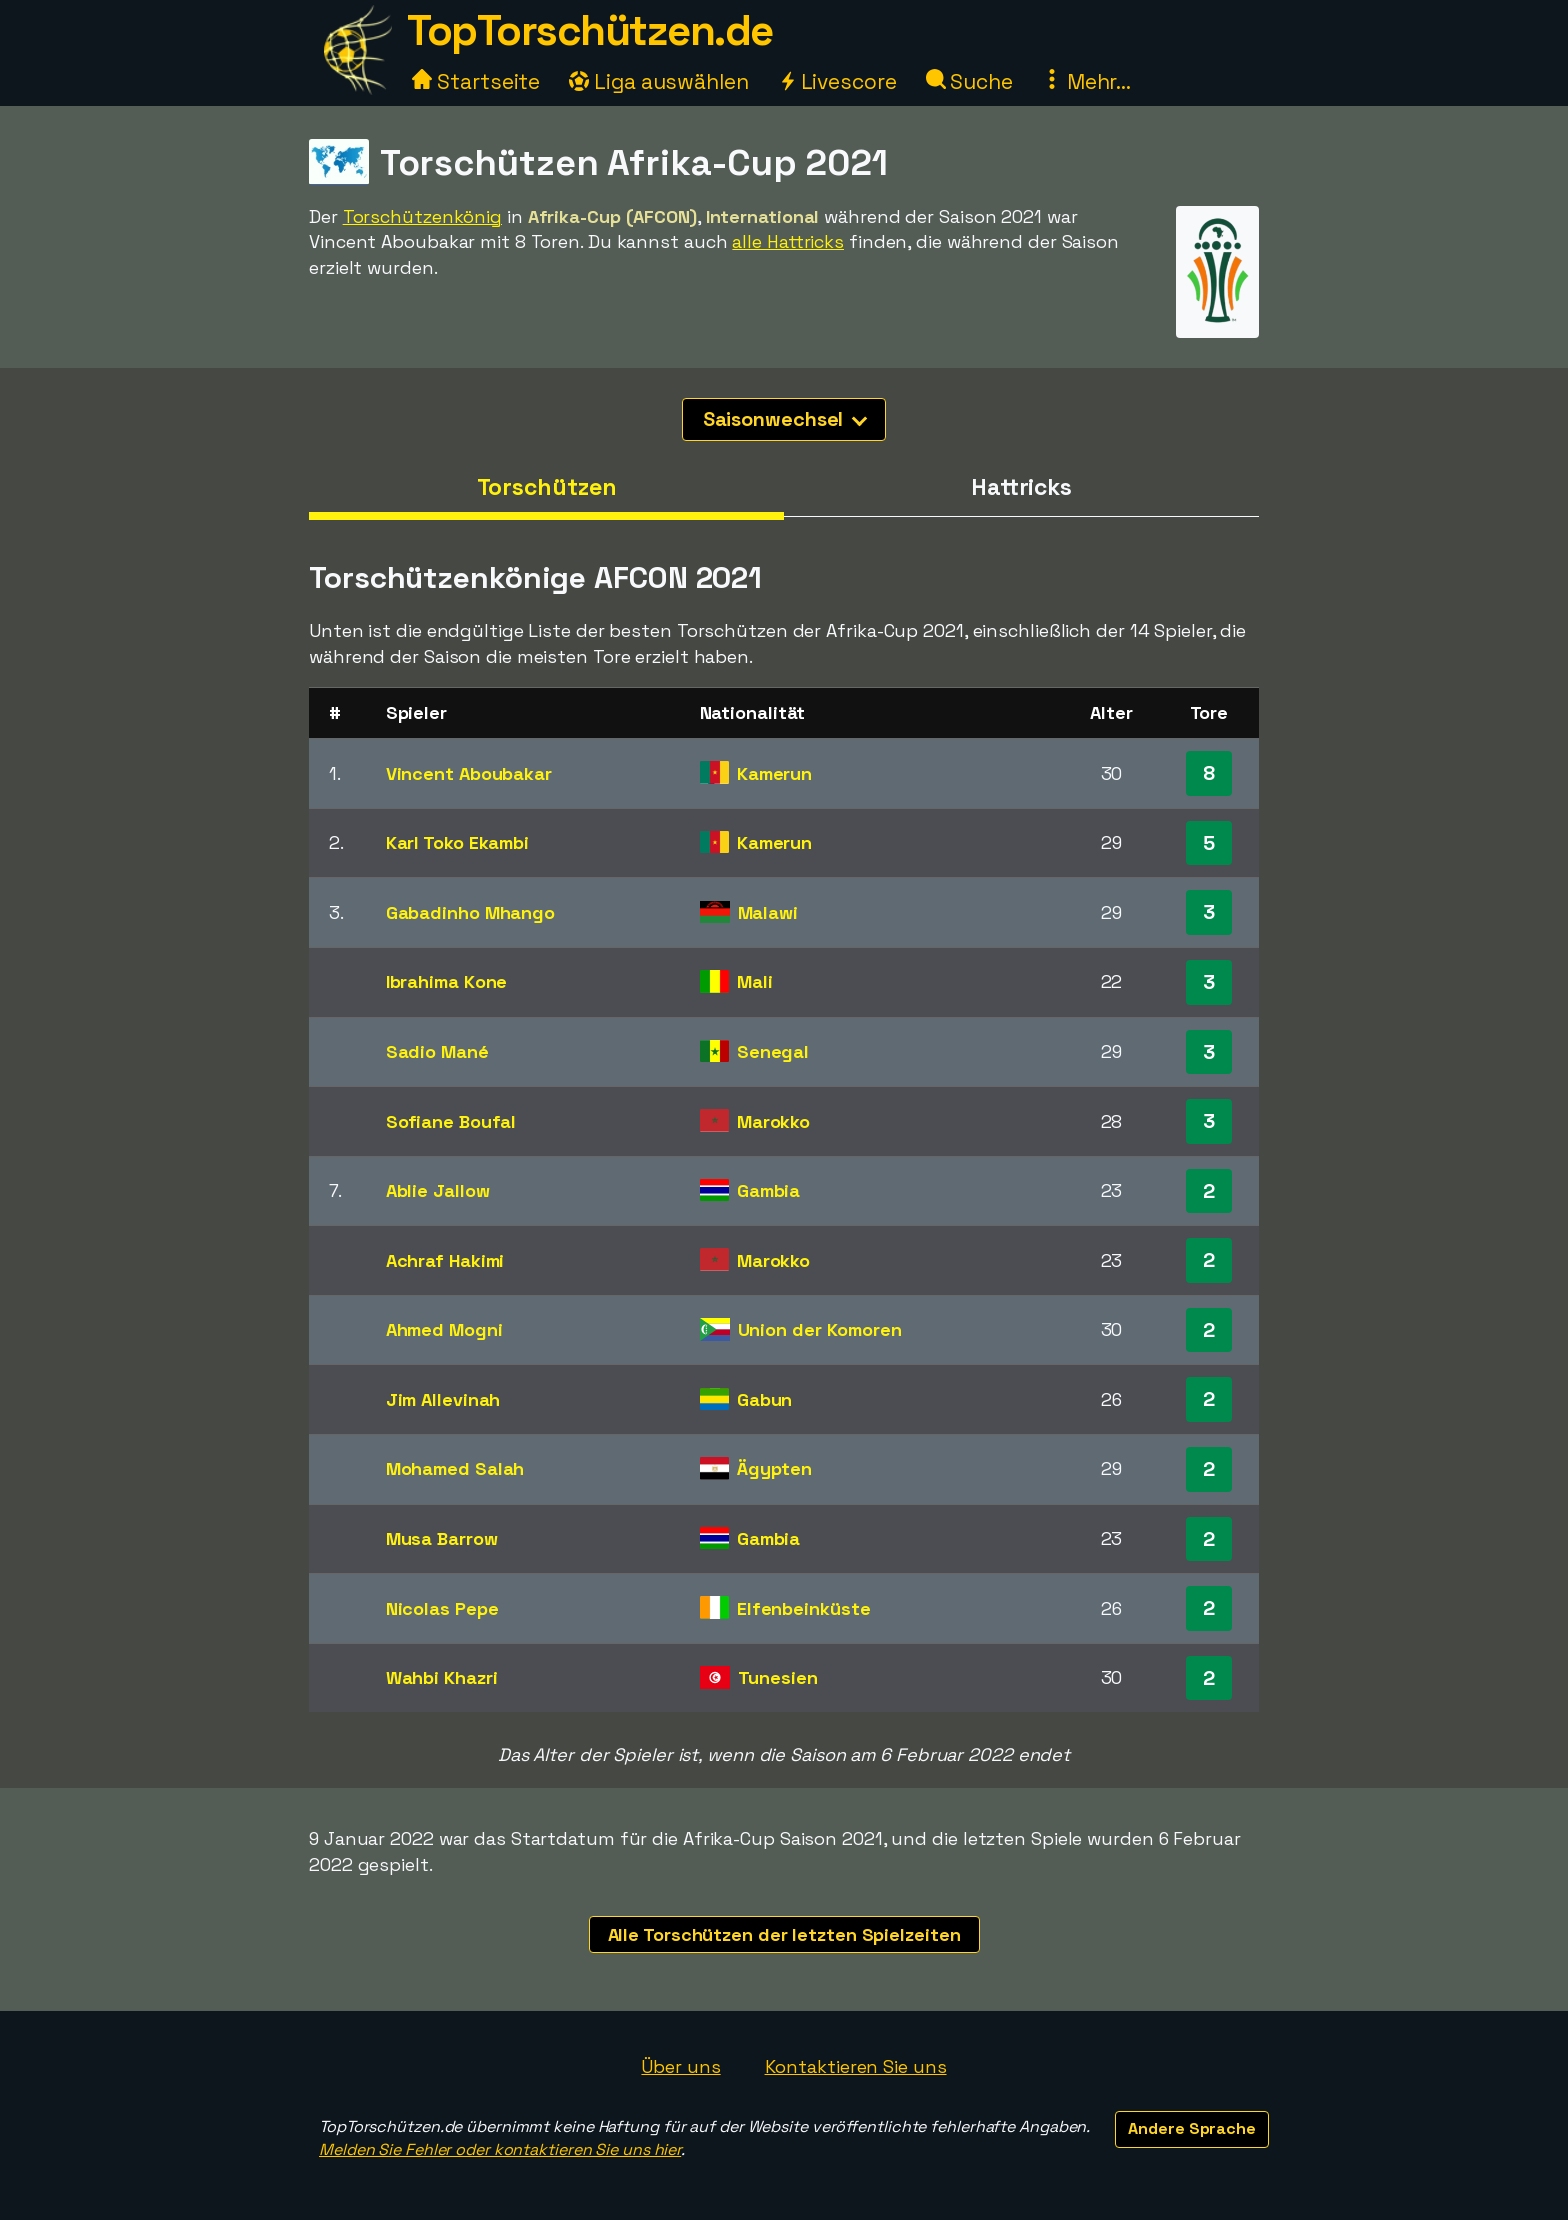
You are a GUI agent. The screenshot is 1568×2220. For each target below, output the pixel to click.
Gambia (768, 1190)
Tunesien (778, 1677)
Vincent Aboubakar (469, 773)
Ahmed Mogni (444, 1329)
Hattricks (1021, 487)
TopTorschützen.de (590, 30)
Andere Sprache (1192, 2128)
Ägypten (774, 1468)
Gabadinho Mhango (470, 912)
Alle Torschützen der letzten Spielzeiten (784, 1934)
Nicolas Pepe (442, 1608)
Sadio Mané (437, 1051)
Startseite (476, 81)
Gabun (765, 1399)
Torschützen (547, 487)
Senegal (773, 1051)
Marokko (773, 1121)
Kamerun (774, 773)
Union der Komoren (820, 1329)
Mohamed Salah (455, 1468)
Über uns (680, 2066)
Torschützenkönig (422, 216)
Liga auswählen (659, 81)
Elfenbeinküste (804, 1608)
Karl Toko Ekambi (457, 842)
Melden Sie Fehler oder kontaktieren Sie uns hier (500, 2149)
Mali (755, 981)
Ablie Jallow (438, 1190)
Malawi (768, 912)
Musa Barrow (442, 1538)
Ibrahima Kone (447, 981)
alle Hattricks (788, 241)
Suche (969, 81)
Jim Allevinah (443, 1399)
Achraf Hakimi (445, 1260)
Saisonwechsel (785, 419)
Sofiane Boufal (451, 1121)
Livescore (837, 81)
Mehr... (1086, 81)
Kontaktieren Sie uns (856, 2066)
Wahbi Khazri (442, 1677)
